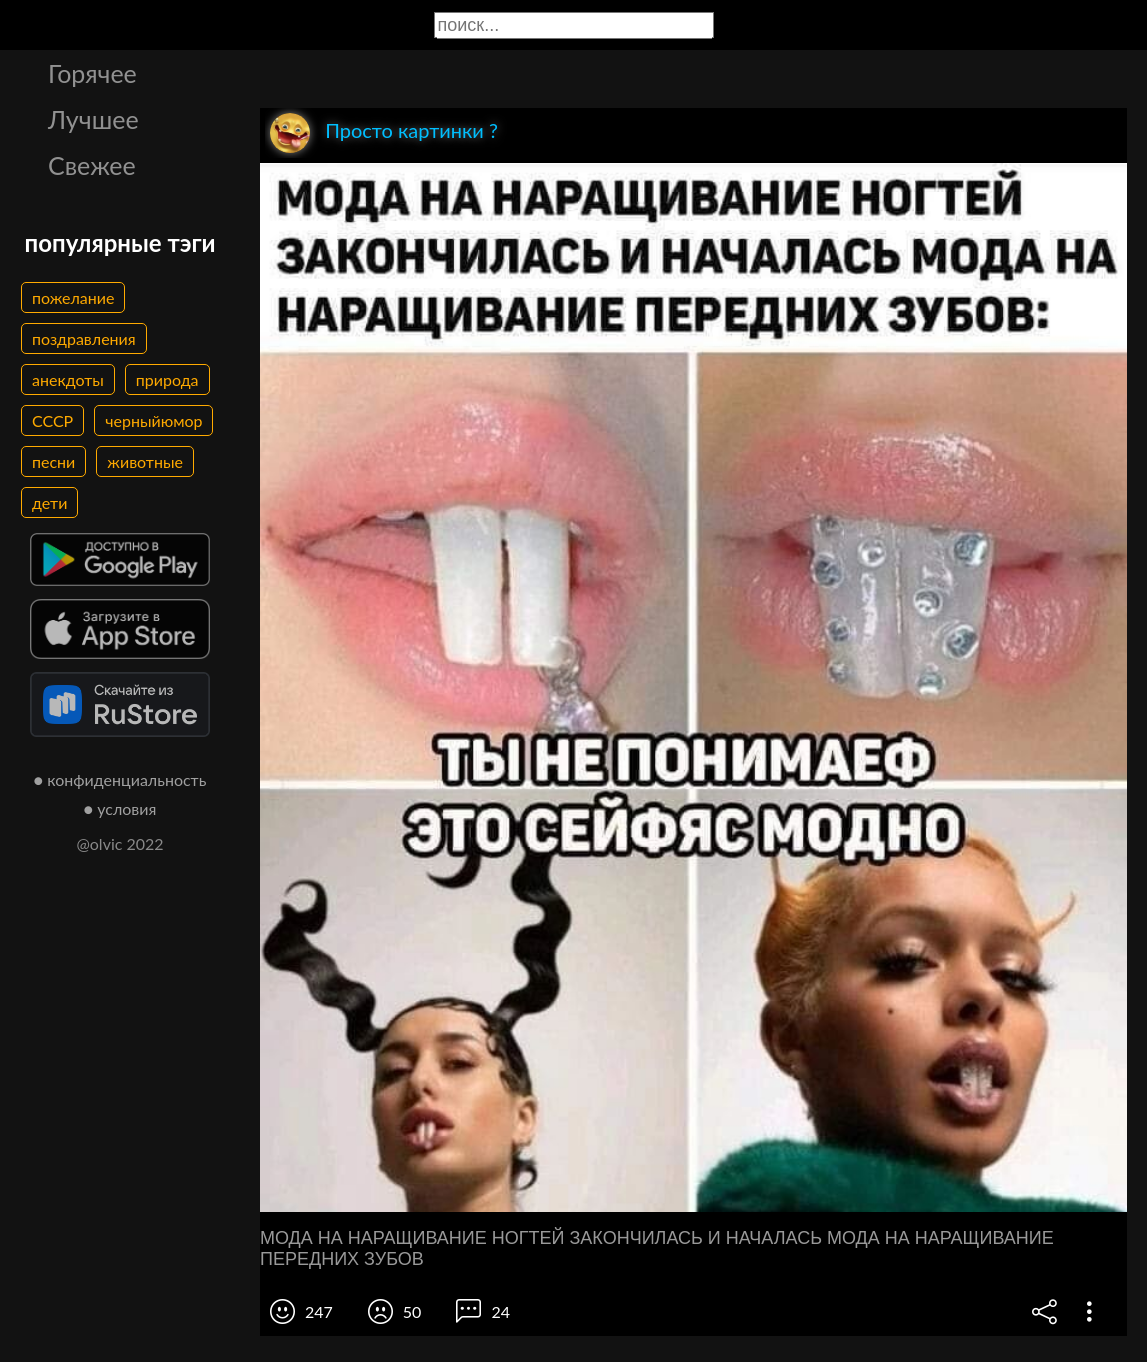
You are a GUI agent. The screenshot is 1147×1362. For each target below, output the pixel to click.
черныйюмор (153, 420)
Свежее (92, 165)
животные (145, 461)
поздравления (84, 338)
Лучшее (93, 119)
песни (53, 461)
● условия (120, 808)
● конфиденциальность (120, 779)
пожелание (73, 297)
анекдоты (68, 379)
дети (49, 502)
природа (167, 379)
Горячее (92, 73)
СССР (52, 420)
